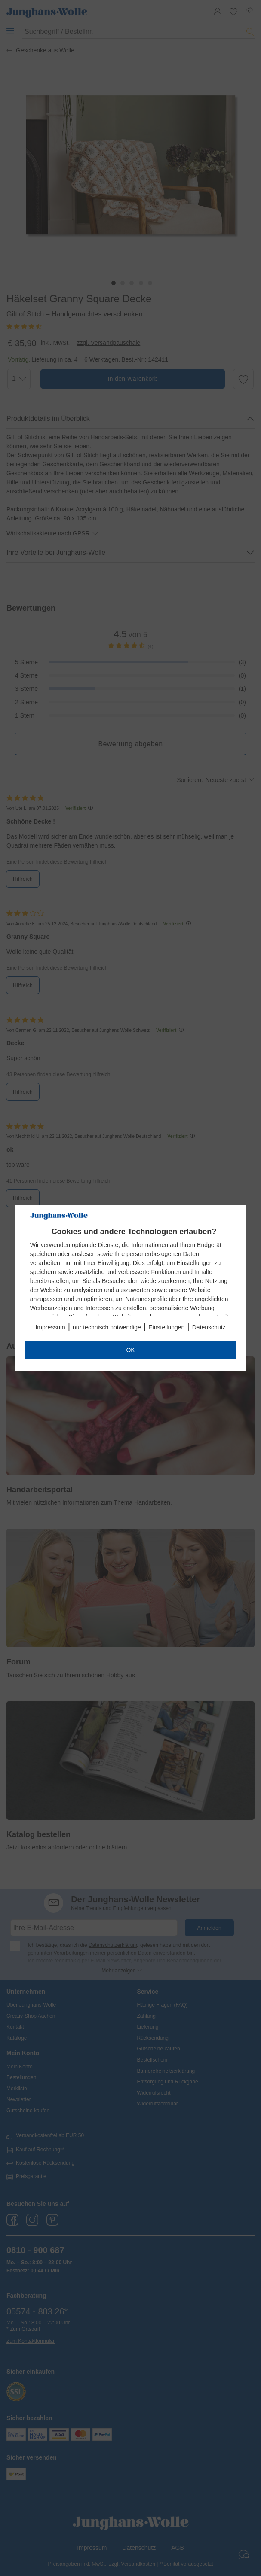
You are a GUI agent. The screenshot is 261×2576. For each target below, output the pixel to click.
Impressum (50, 1327)
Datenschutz (209, 1327)
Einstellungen (166, 1327)
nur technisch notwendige (107, 1327)
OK (130, 1350)
